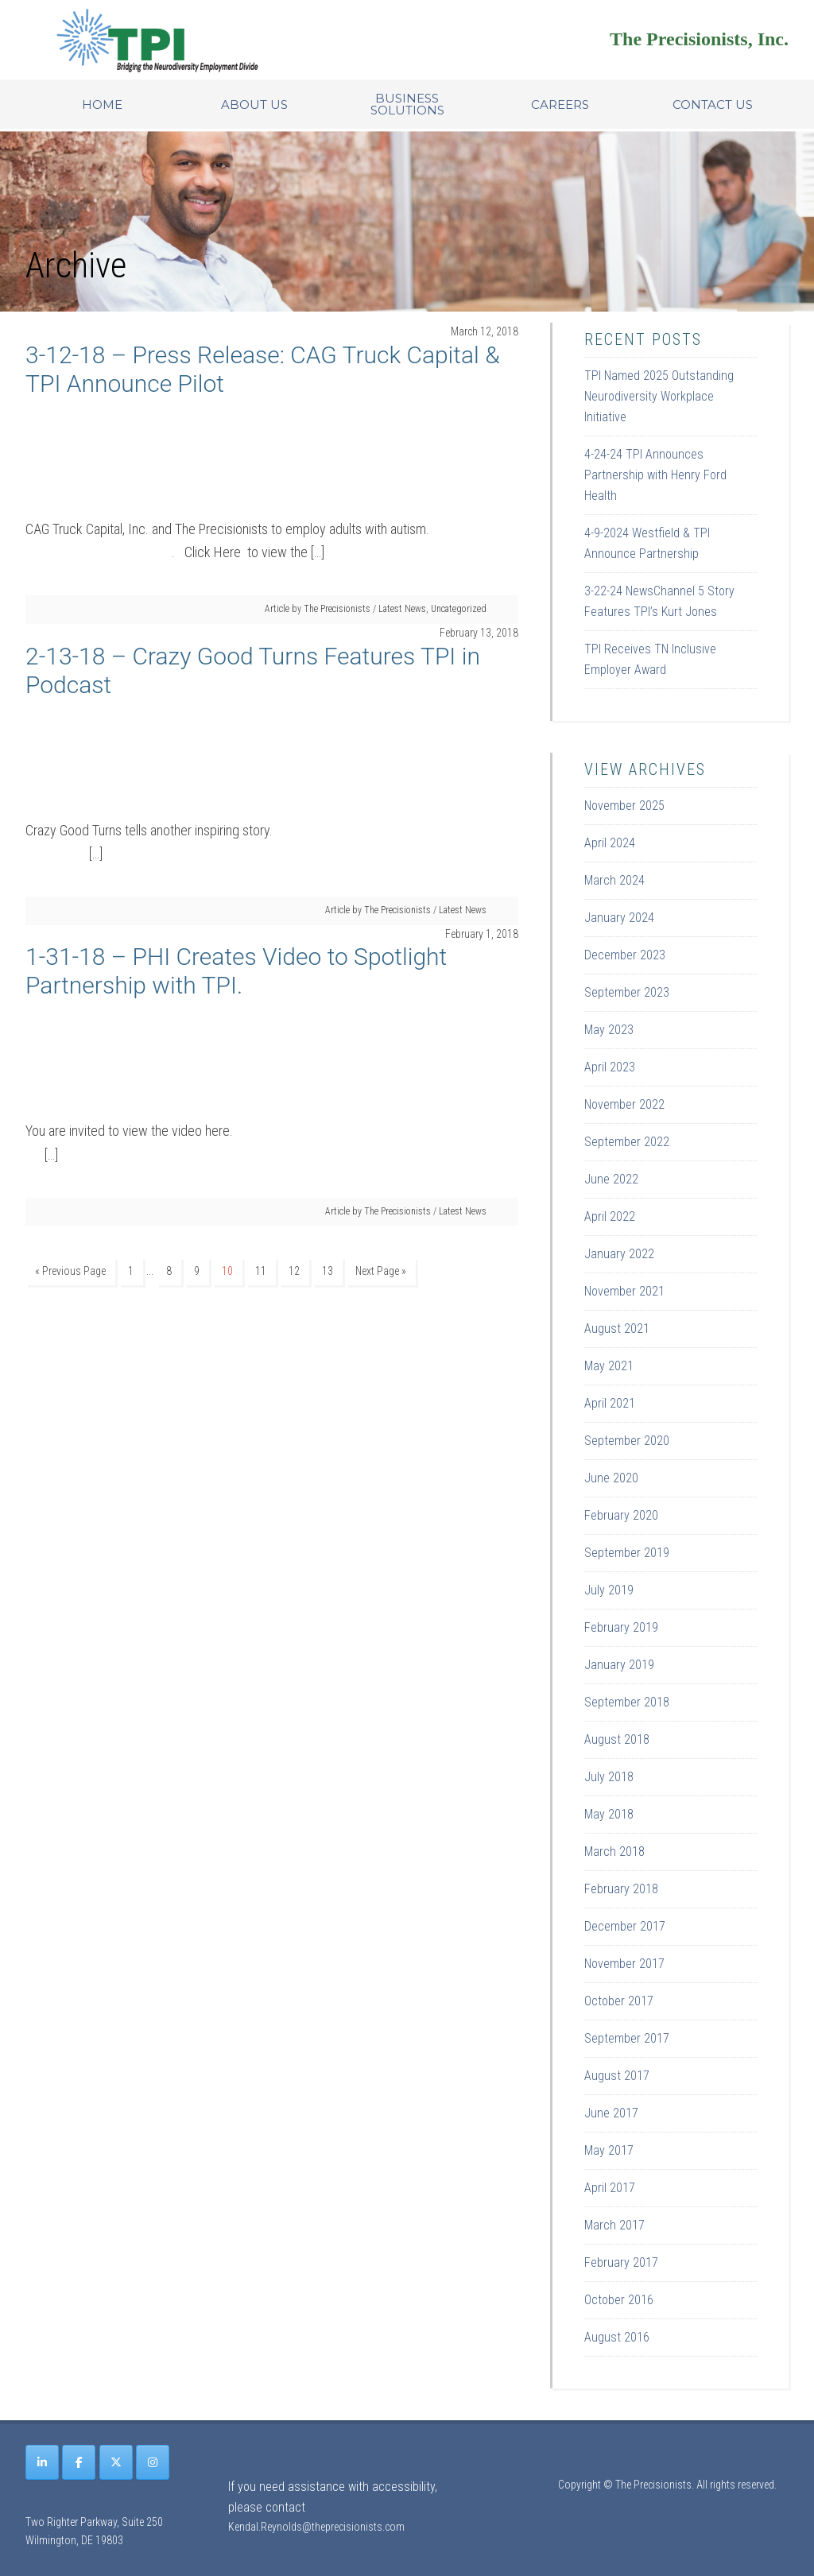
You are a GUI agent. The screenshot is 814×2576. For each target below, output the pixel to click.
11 (260, 1271)
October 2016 (618, 2299)
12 (294, 1271)
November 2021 (624, 1291)
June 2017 (611, 2113)
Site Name (224, 39)
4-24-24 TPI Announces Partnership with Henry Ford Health (655, 475)
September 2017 (626, 2038)
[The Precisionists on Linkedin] (42, 2462)
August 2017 (616, 2075)
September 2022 (626, 1141)
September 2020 (626, 1440)
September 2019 (626, 1552)
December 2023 (624, 955)
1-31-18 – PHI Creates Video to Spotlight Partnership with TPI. (236, 971)
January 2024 (619, 917)
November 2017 (624, 1963)
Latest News (402, 608)
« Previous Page (70, 1271)
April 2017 (609, 2187)
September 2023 (626, 992)
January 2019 (619, 1664)
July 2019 (609, 1590)
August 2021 (616, 1328)
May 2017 (609, 2150)
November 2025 (624, 805)
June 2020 (611, 1478)
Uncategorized (458, 608)
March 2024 (614, 880)
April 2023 (609, 1067)
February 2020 (621, 1515)
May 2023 (609, 1029)
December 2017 (624, 1926)
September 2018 (626, 1702)
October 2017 (618, 2001)
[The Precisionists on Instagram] (152, 2462)
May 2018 (609, 1814)
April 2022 (609, 1216)
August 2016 (616, 2337)
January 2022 (619, 1253)
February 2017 (621, 2262)
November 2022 (624, 1104)
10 (227, 1271)
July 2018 (609, 1776)
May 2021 (609, 1365)
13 (327, 1271)
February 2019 (621, 1627)
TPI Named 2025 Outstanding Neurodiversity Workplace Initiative (659, 396)
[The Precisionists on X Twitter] (116, 2462)
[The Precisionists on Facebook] (78, 2462)
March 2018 (614, 1851)
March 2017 (614, 2225)
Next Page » (380, 1271)
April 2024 (609, 842)
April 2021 (609, 1403)
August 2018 (616, 1739)
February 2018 (621, 1888)
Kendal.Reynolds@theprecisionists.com (316, 2526)
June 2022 (611, 1179)
